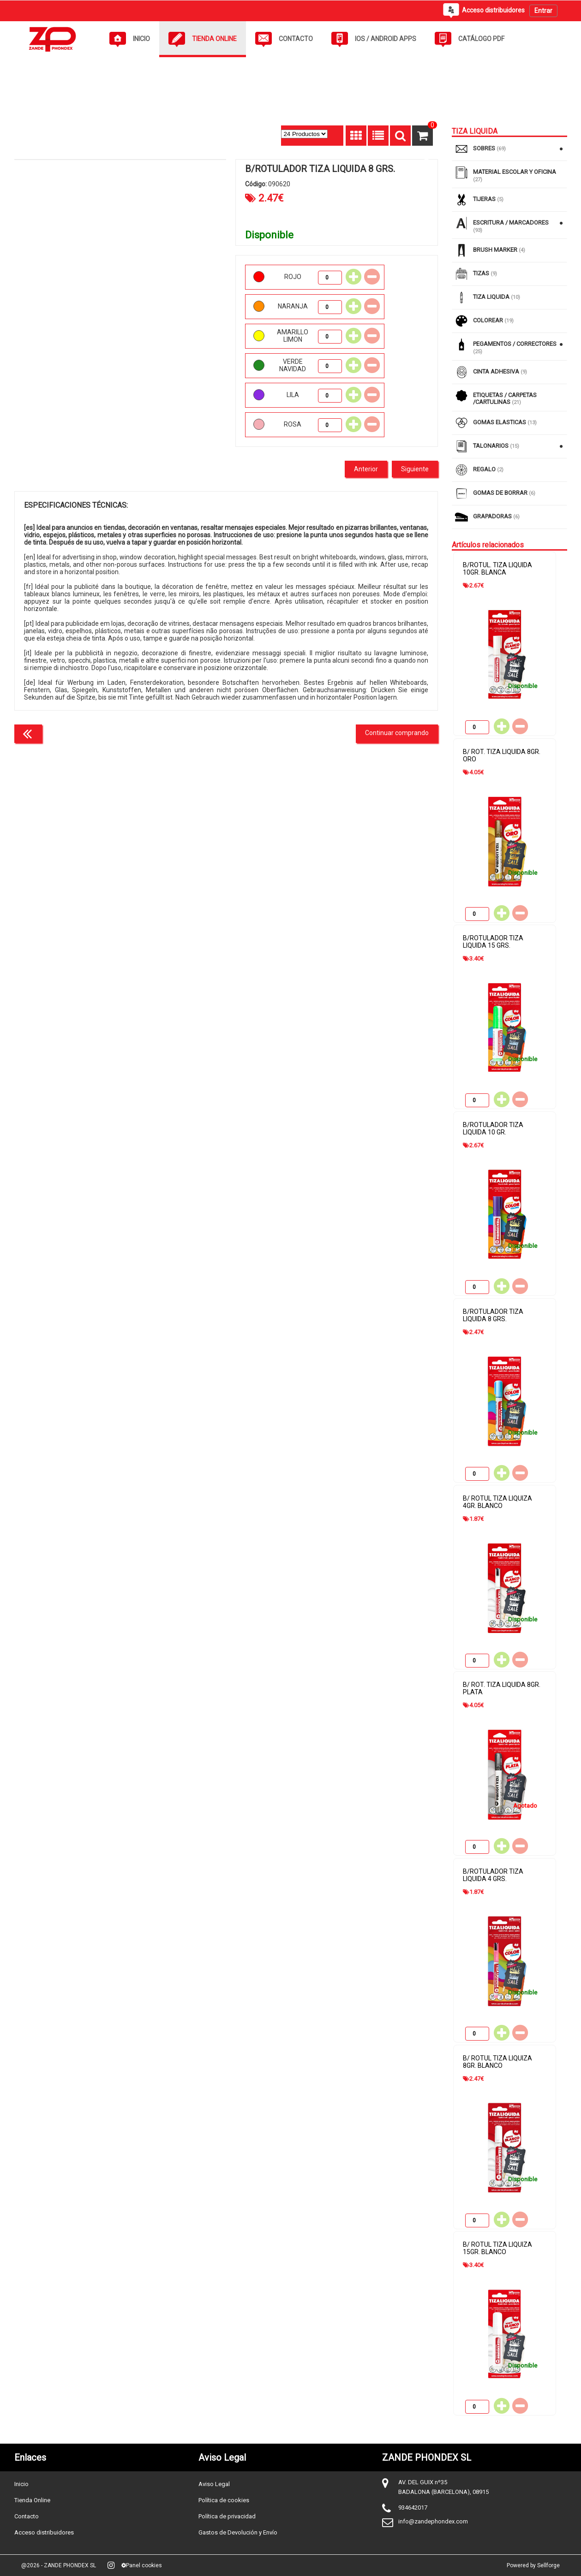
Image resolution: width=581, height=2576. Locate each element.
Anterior (366, 469)
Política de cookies (223, 2500)
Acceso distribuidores (44, 2532)
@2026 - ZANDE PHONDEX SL (58, 2565)
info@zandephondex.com (433, 2521)
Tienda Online (32, 2500)
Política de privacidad (227, 2516)
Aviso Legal (214, 2484)
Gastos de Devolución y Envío (237, 2532)
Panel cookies (141, 2565)
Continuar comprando (397, 732)
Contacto (26, 2516)
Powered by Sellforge (533, 2565)
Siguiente (415, 469)
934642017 (412, 2507)
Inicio (21, 2484)
